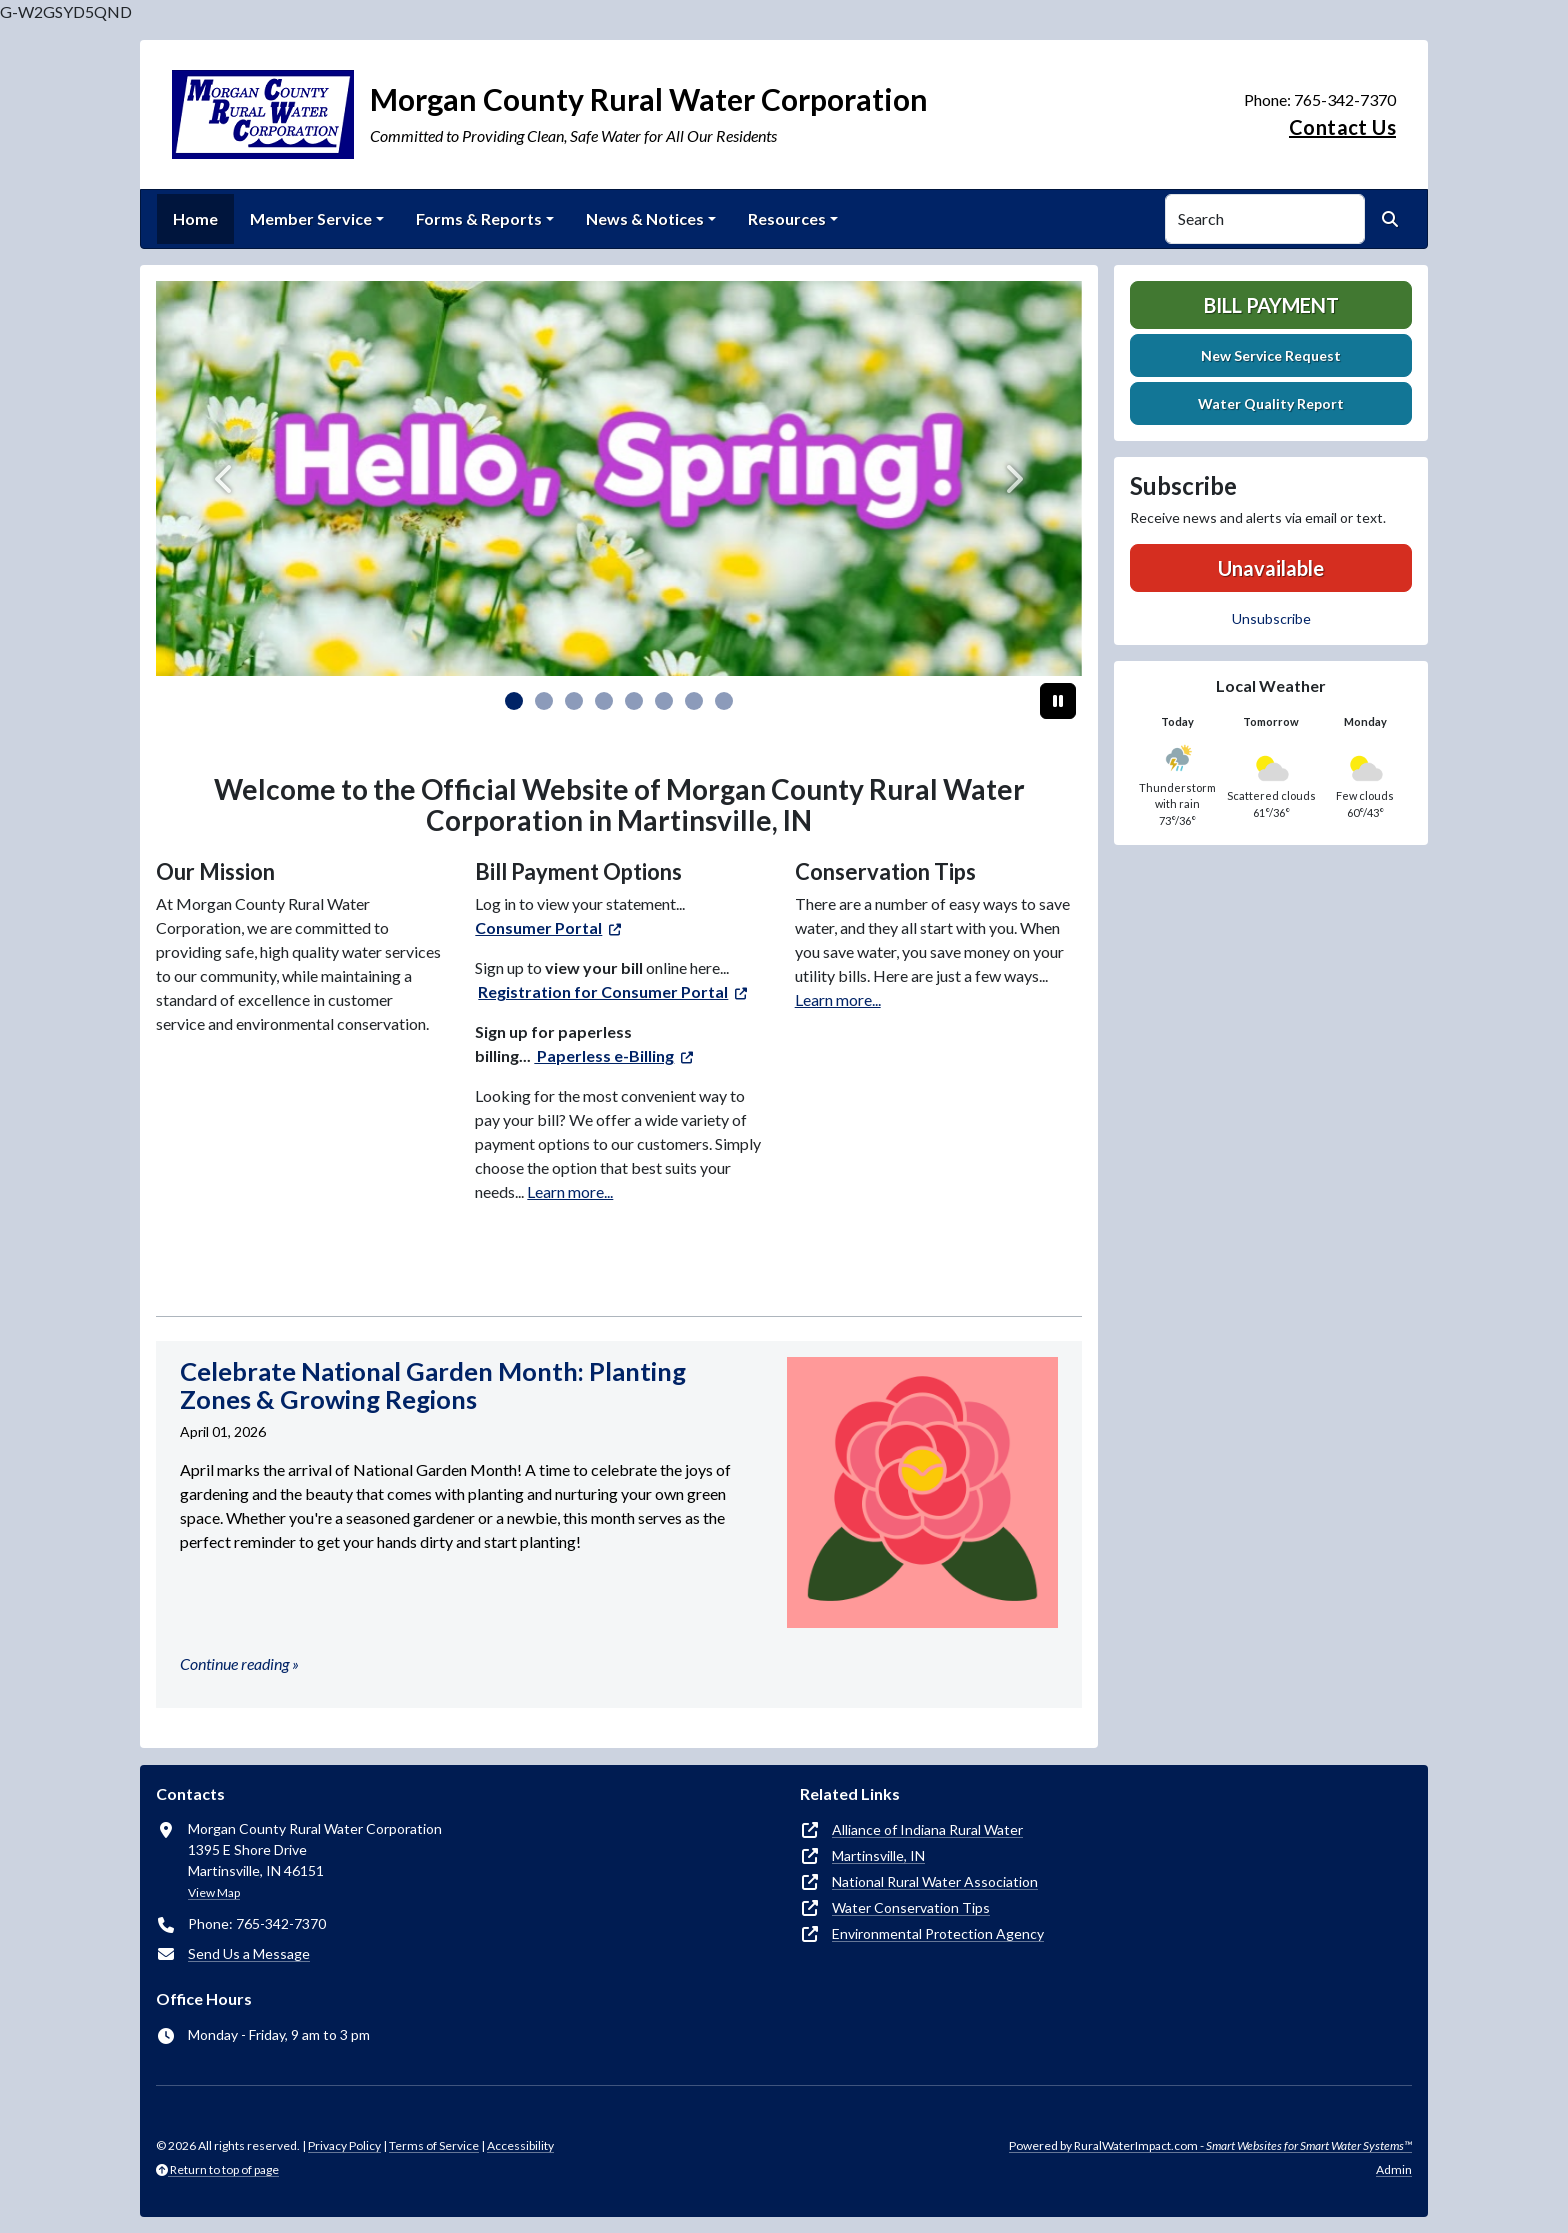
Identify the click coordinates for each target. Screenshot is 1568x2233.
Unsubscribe (1271, 618)
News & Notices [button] (645, 218)
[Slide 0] (514, 701)
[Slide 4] (634, 701)
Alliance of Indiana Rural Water (927, 1829)
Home (195, 218)
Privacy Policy (344, 2145)
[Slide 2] (574, 701)
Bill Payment (1271, 305)
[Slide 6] (694, 701)
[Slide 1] (544, 701)
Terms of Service (434, 2145)
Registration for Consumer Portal (603, 991)
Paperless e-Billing (604, 1055)
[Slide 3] (604, 701)
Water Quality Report (1271, 403)
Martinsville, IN (878, 1855)
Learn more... (570, 1191)
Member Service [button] (311, 218)
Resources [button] (787, 218)
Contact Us (1342, 127)
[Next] (1012, 478)
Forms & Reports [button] (479, 218)
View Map (214, 1892)
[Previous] (225, 478)
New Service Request (1271, 355)
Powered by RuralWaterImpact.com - (1210, 2145)
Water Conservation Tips (911, 1907)
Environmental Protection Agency (938, 1933)
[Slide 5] (664, 701)
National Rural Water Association (935, 1881)
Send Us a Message (249, 1953)
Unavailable (1271, 568)
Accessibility (520, 2145)
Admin (1394, 2169)
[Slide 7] (724, 701)
